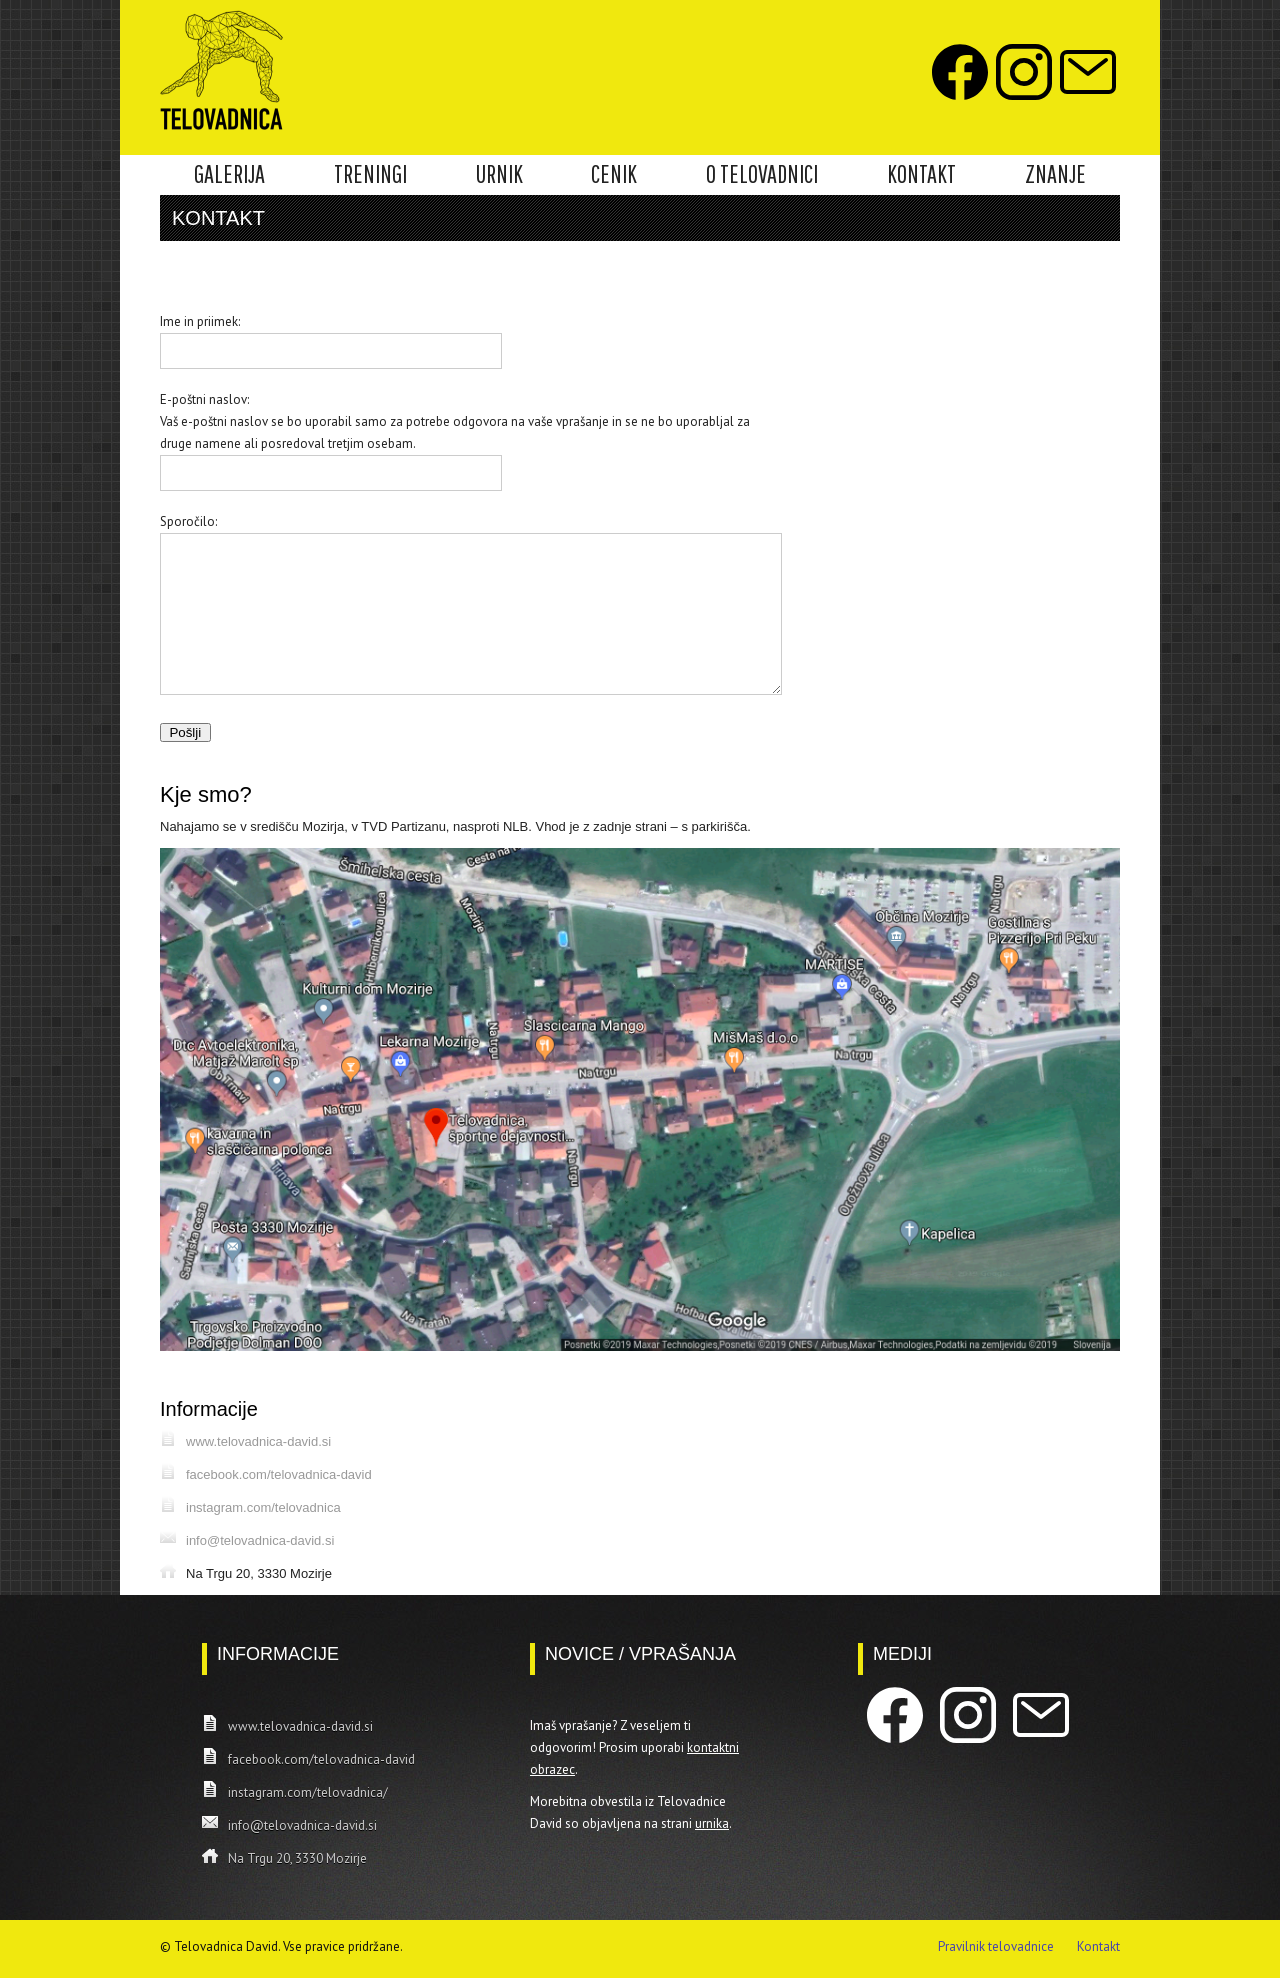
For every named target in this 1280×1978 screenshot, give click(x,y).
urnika (712, 1823)
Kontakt (1098, 1946)
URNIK (499, 174)
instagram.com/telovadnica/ (308, 1792)
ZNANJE (1055, 174)
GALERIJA (229, 174)
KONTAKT (921, 174)
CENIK (614, 174)
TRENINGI (370, 174)
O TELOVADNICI (762, 174)
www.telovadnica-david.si (258, 1441)
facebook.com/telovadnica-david (279, 1474)
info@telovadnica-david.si (260, 1540)
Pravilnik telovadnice (996, 1946)
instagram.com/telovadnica (263, 1507)
